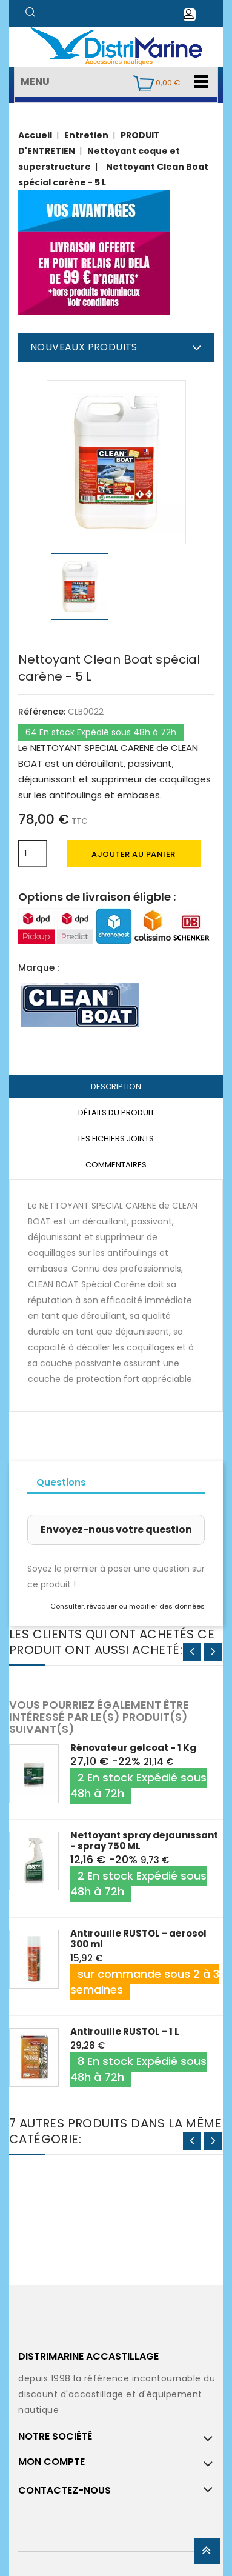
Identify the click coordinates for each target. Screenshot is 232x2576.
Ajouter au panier (133, 854)
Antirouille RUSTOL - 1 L (124, 2031)
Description (116, 1086)
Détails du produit (116, 1112)
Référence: (41, 712)
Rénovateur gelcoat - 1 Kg (133, 1747)
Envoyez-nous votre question (116, 1530)
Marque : (38, 967)
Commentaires (116, 1164)
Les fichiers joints (116, 1138)
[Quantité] (32, 853)
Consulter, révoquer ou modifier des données (127, 1606)
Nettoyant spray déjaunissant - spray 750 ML (144, 1840)
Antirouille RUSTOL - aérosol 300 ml (138, 1938)
